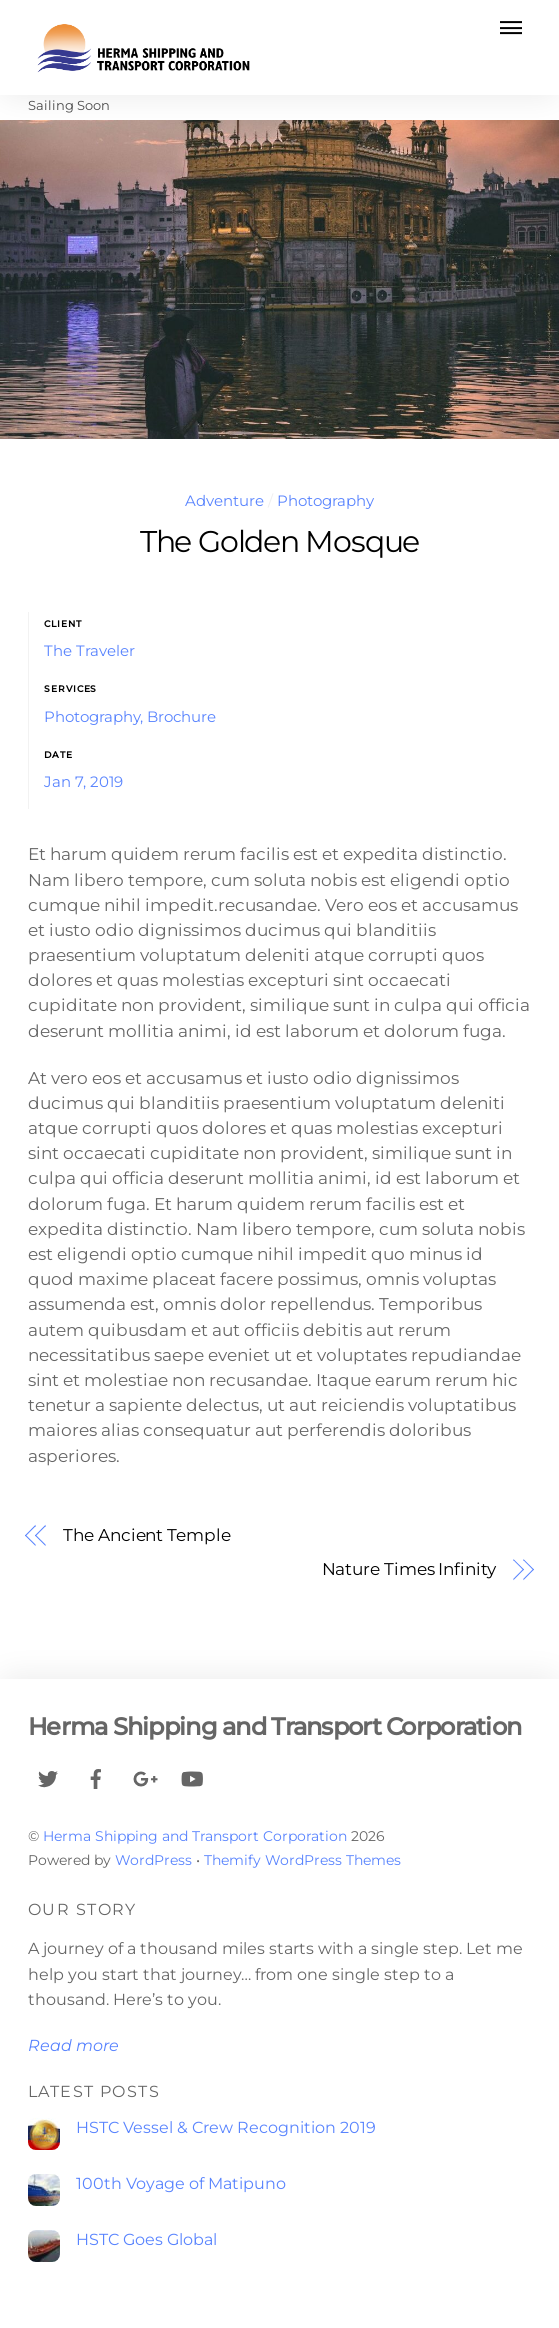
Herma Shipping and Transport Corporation (195, 1836)
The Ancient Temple (147, 1535)
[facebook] (96, 1776)
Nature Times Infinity (409, 1569)
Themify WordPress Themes (302, 1860)
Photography (325, 500)
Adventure (224, 500)
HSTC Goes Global (146, 2239)
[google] (144, 1776)
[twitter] (48, 1776)
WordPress (153, 1860)
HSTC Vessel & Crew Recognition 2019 (226, 2127)
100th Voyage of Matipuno (181, 2183)
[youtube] (192, 1776)
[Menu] (511, 27)
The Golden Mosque (279, 541)
